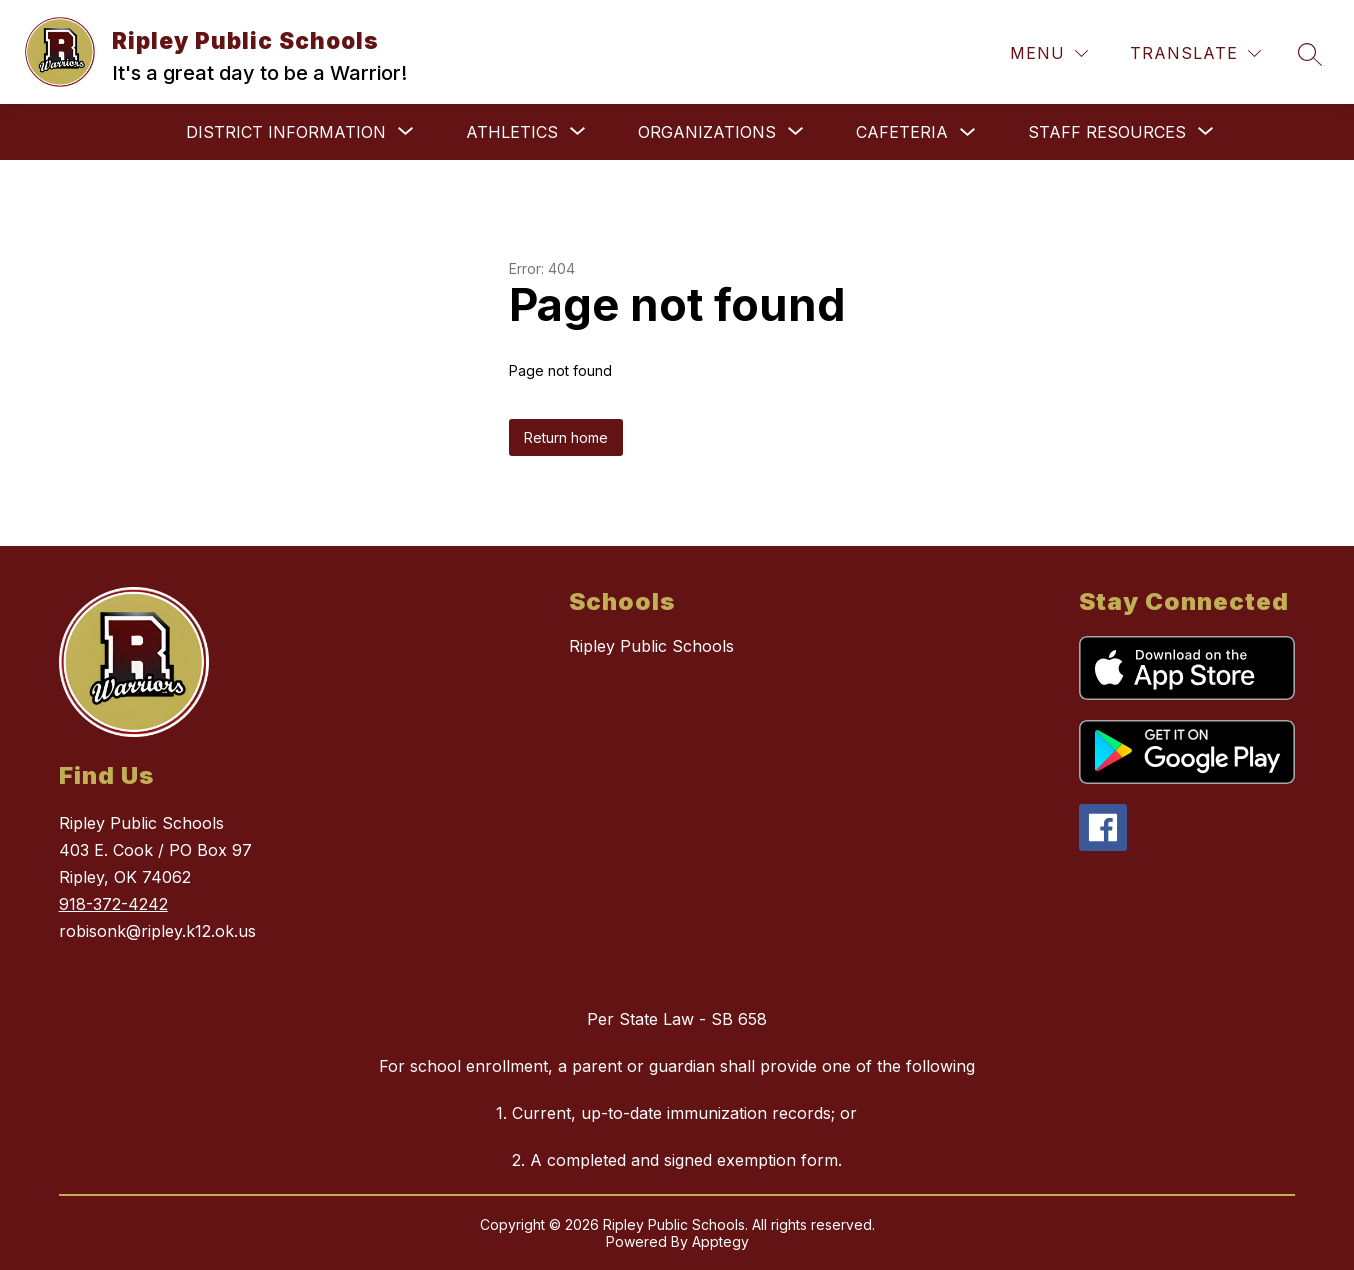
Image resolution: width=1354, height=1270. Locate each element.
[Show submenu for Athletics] (512, 132)
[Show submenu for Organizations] (707, 132)
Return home (566, 437)
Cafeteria (902, 132)
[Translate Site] (1195, 53)
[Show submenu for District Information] (286, 132)
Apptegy (720, 1241)
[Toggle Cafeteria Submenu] (968, 132)
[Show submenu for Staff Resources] (1107, 132)
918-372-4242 (113, 904)
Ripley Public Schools (651, 646)
